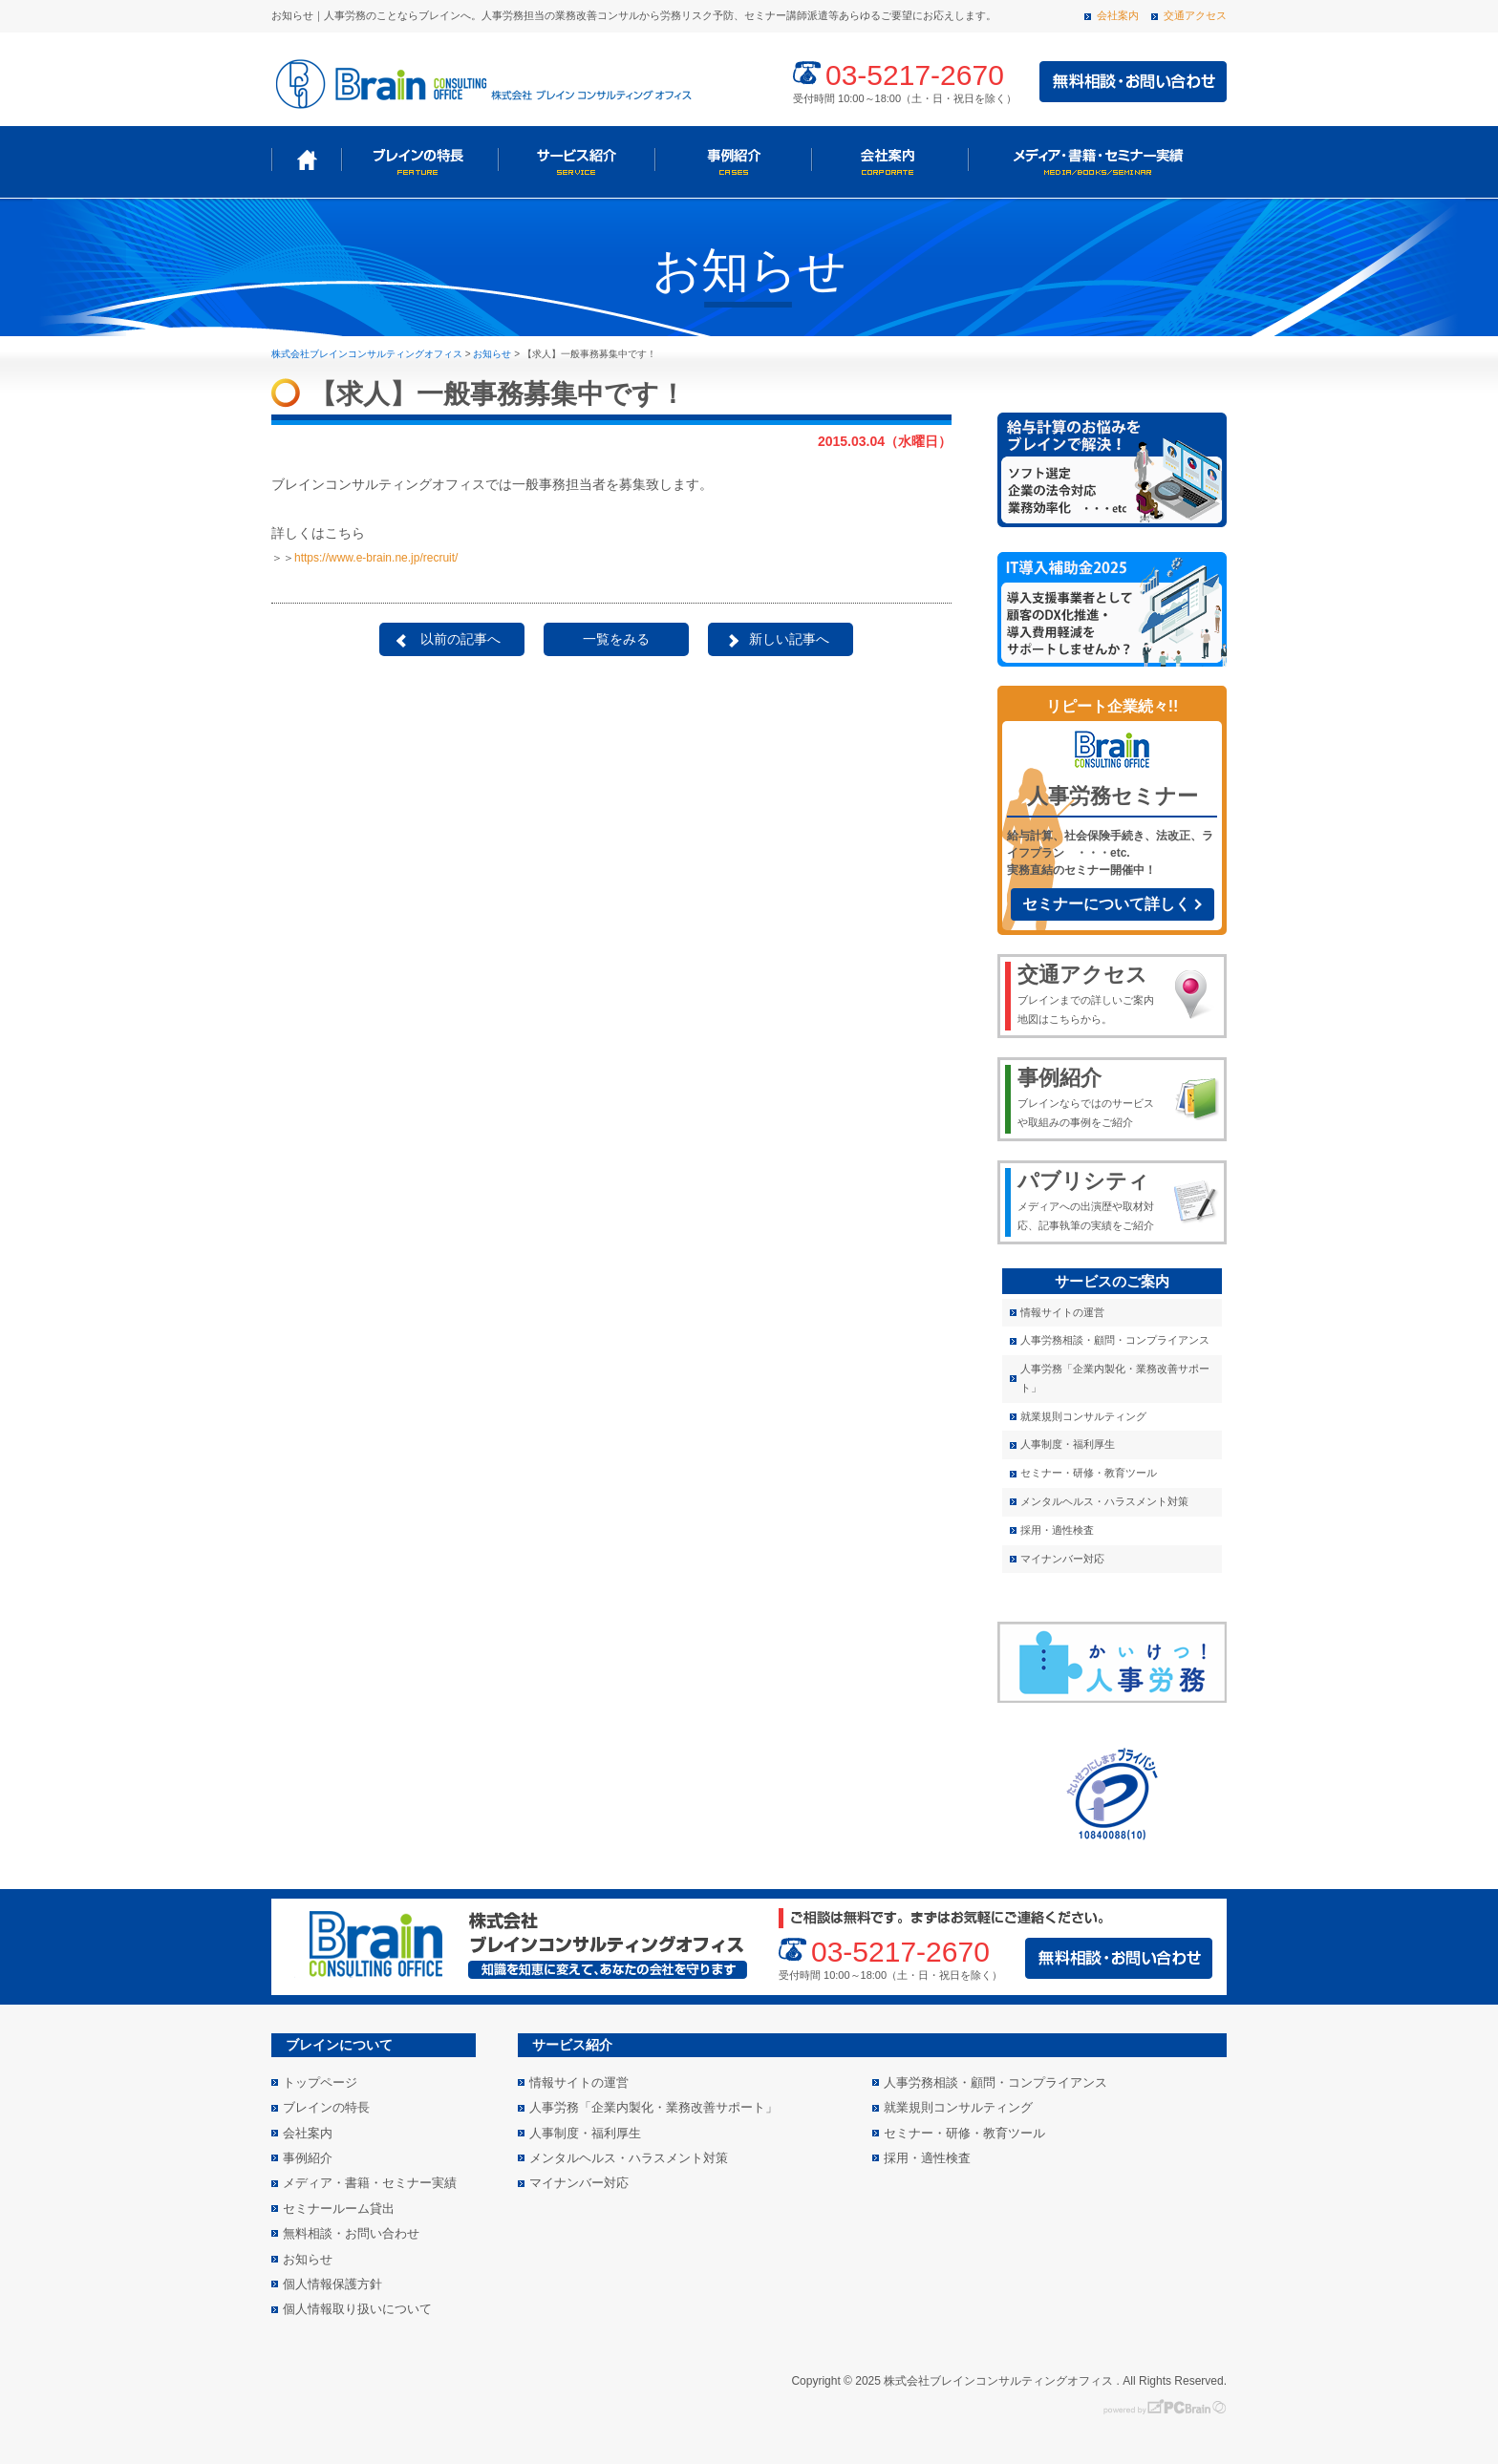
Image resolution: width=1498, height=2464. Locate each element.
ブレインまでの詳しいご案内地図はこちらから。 (1089, 993)
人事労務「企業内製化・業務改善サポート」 (1114, 1378)
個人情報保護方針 (332, 2284)
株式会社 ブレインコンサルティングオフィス (481, 82)
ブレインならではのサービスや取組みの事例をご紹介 (1089, 1096)
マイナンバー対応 (1062, 1558)
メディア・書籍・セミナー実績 (1095, 160)
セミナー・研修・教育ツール (1088, 1472)
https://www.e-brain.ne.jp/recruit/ (376, 557)
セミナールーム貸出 (339, 2208)
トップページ (306, 160)
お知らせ (307, 2259)
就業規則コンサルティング (1083, 1416)
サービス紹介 (576, 160)
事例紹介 (733, 160)
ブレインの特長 (419, 160)
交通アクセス (1195, 15)
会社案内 (1118, 15)
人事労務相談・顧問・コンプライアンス (1114, 1340)
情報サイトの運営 (1062, 1312)
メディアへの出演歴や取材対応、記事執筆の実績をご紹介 (1089, 1199)
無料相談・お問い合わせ (351, 2233)
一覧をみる (616, 639)
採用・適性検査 (1057, 1530)
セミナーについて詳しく (1106, 904)
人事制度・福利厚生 (1067, 1444)
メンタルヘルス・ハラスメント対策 (1104, 1501)
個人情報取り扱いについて (357, 2309)
